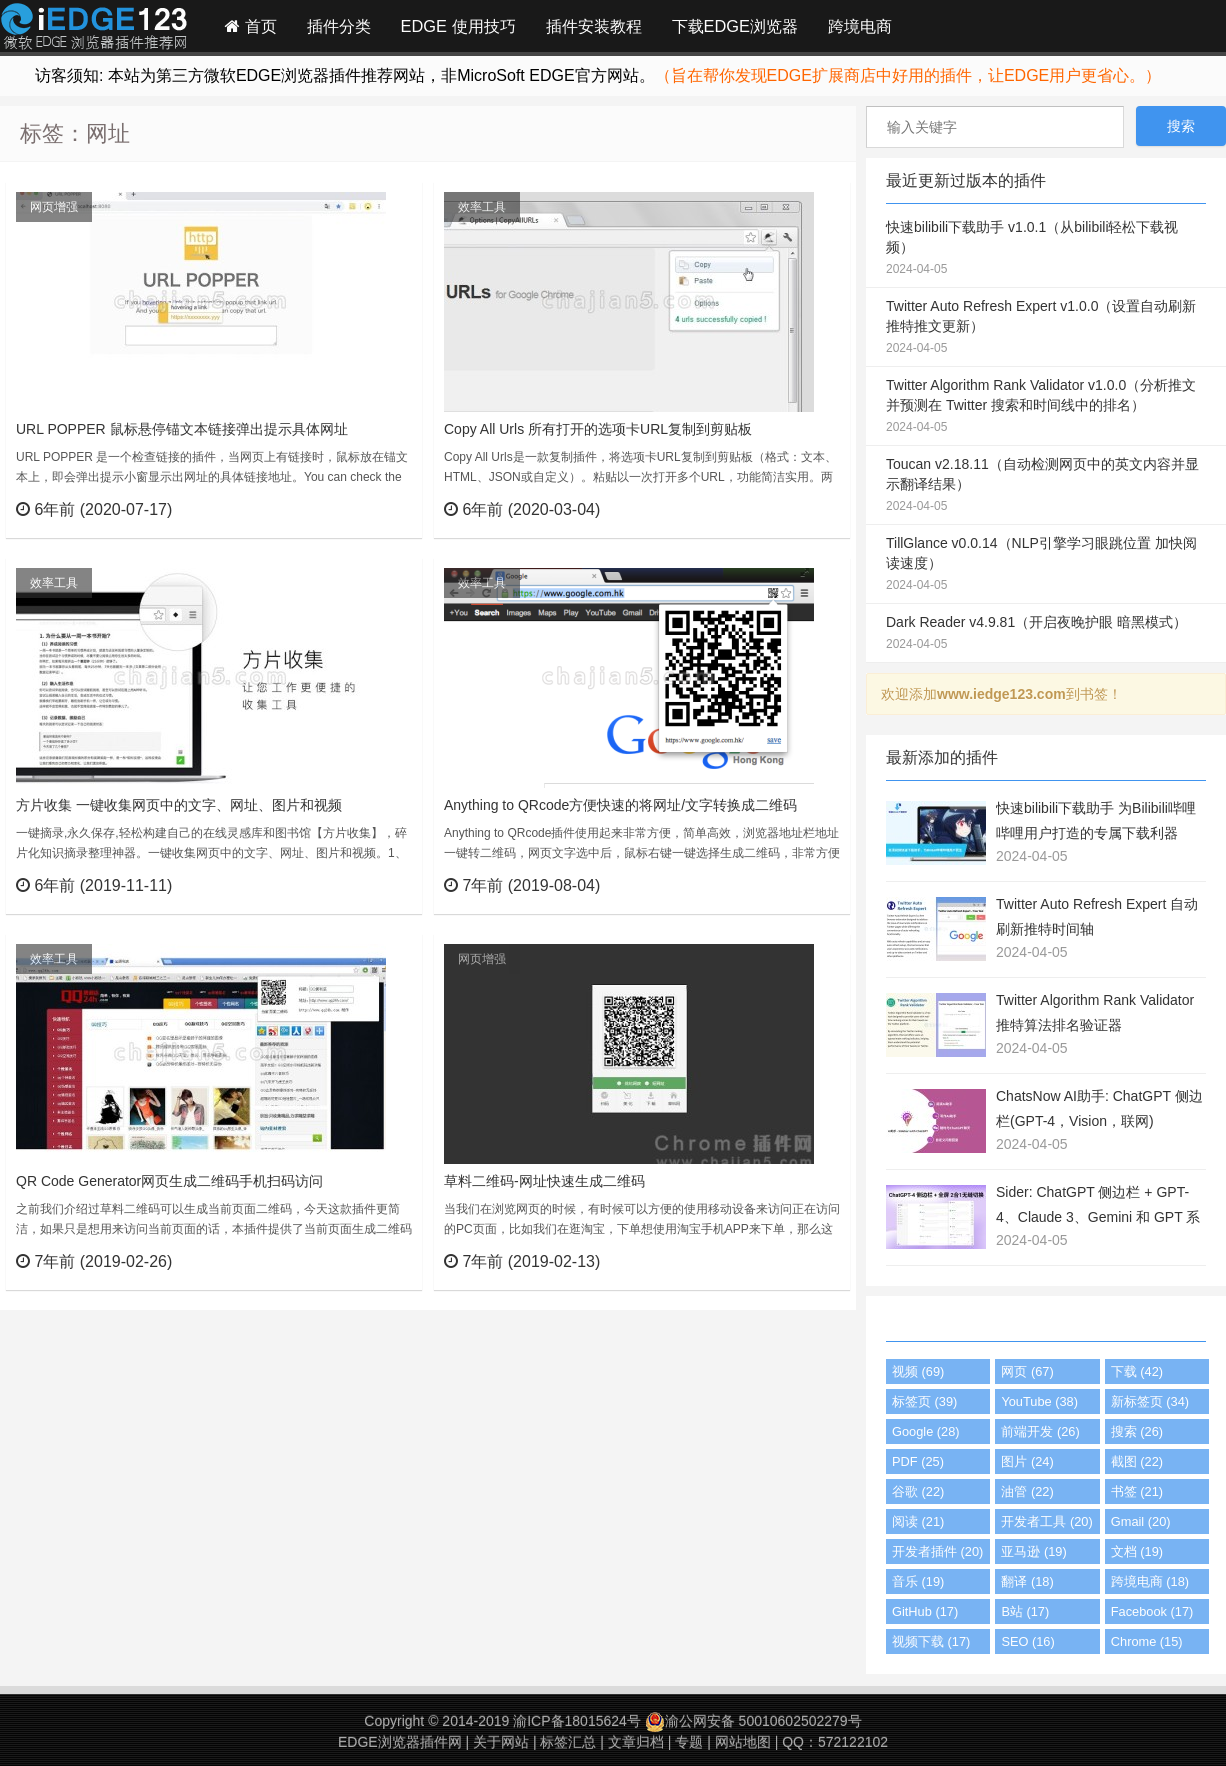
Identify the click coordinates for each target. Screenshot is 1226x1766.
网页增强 (54, 207)
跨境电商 (860, 26)
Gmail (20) (1141, 1521)
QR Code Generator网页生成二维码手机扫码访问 (169, 1181)
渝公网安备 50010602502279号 (753, 1721)
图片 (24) (1027, 1461)
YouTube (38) (1039, 1401)
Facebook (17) (1152, 1611)
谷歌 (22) (918, 1491)
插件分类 (339, 26)
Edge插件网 (94, 29)
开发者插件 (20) (937, 1551)
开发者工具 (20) (1046, 1521)
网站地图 (743, 1742)
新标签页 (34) (1150, 1401)
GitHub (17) (925, 1611)
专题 (689, 1742)
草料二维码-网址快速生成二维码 (544, 1181)
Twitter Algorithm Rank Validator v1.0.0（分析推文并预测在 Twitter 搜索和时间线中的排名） (1046, 407)
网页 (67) (1027, 1371)
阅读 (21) (918, 1521)
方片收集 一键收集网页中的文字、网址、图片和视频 (179, 805)
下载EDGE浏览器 (735, 26)
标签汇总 (568, 1742)
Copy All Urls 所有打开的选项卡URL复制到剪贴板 (598, 429)
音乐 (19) (918, 1581)
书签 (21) (1137, 1491)
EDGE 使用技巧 (458, 26)
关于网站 (501, 1742)
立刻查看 (370, 509)
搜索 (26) (1137, 1431)
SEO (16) (1027, 1641)
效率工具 (482, 207)
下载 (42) (1137, 1371)
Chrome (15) (1147, 1641)
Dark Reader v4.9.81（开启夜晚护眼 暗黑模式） (1046, 634)
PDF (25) (918, 1461)
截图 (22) (1137, 1461)
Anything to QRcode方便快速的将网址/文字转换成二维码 (620, 805)
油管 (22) (1027, 1491)
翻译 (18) (1027, 1581)
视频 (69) (918, 1371)
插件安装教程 (594, 26)
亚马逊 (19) (1033, 1551)
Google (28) (926, 1431)
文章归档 (636, 1742)
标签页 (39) (924, 1401)
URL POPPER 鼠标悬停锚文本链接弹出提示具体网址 (182, 429)
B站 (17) (1025, 1611)
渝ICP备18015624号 (577, 1721)
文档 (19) (1137, 1551)
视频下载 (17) (931, 1641)
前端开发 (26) (1040, 1431)
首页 (251, 26)
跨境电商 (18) (1150, 1581)
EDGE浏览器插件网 (400, 1742)
